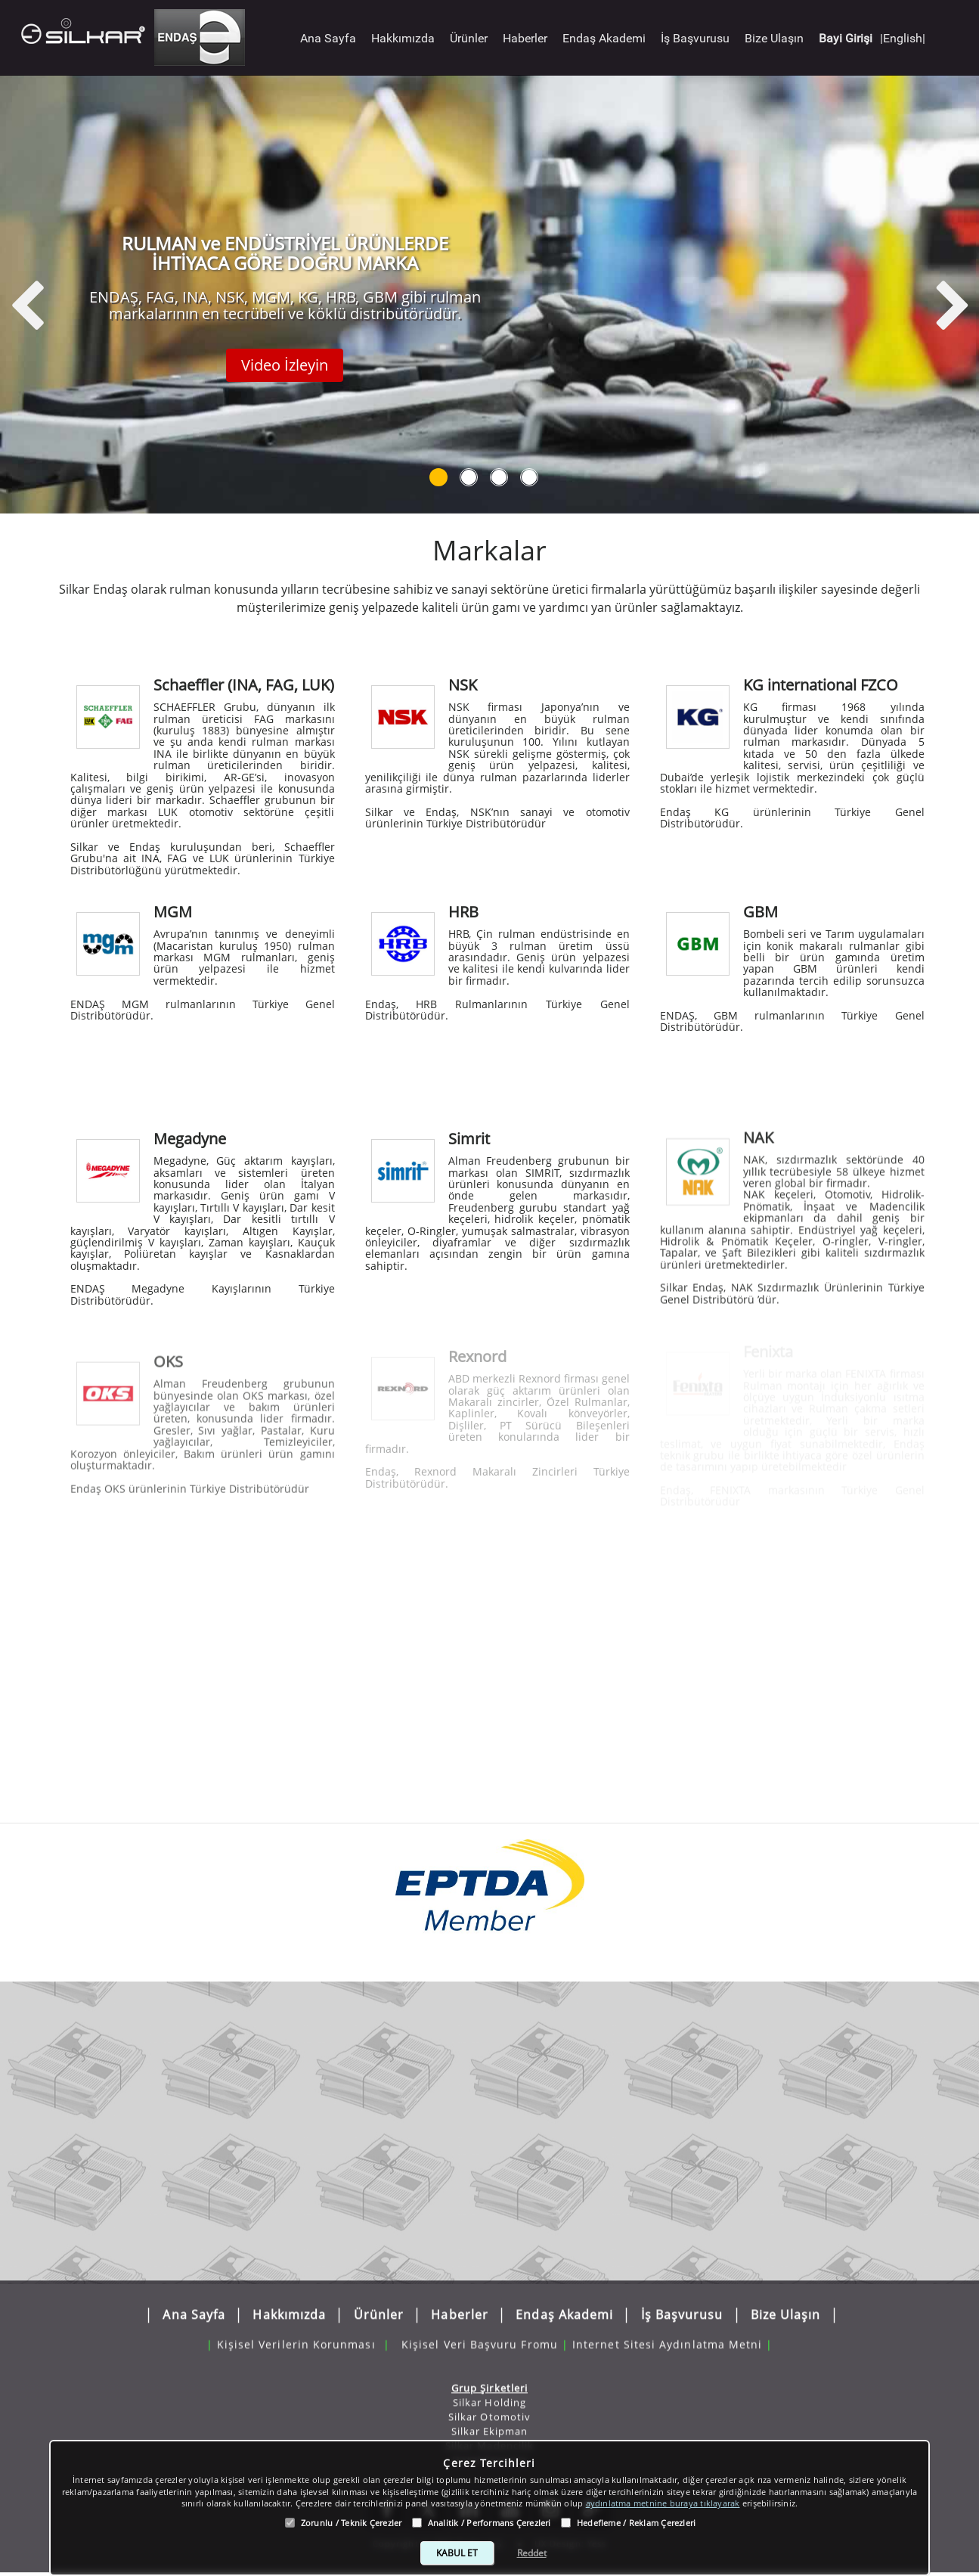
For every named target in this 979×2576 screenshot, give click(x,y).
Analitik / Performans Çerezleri (489, 2522)
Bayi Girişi (845, 38)
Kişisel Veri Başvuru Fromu (479, 2336)
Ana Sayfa (328, 38)
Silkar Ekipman (489, 2422)
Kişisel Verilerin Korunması (296, 2336)
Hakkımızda (403, 38)
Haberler (525, 38)
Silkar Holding (489, 2393)
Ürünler (469, 38)
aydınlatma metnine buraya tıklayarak (663, 2503)
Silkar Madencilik (489, 2436)
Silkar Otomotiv (489, 2407)
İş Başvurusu (695, 38)
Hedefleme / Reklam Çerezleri (636, 2522)
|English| (902, 38)
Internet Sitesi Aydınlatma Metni (667, 2336)
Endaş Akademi (604, 38)
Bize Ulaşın (774, 38)
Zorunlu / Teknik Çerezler (351, 2522)
